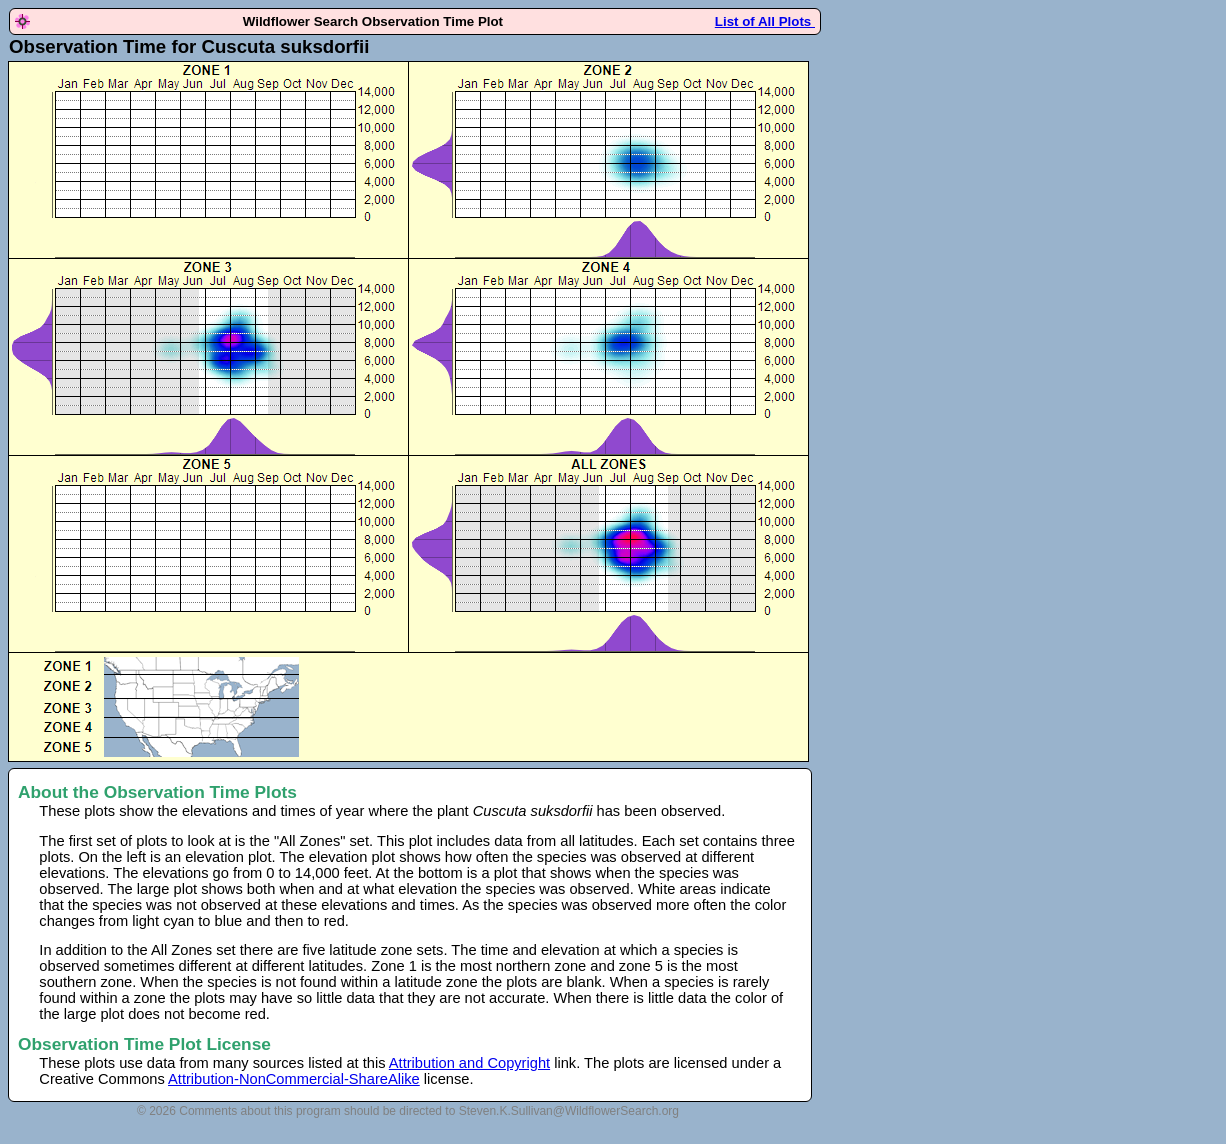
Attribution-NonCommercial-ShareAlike (294, 1079)
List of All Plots (765, 21)
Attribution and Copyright (469, 1063)
